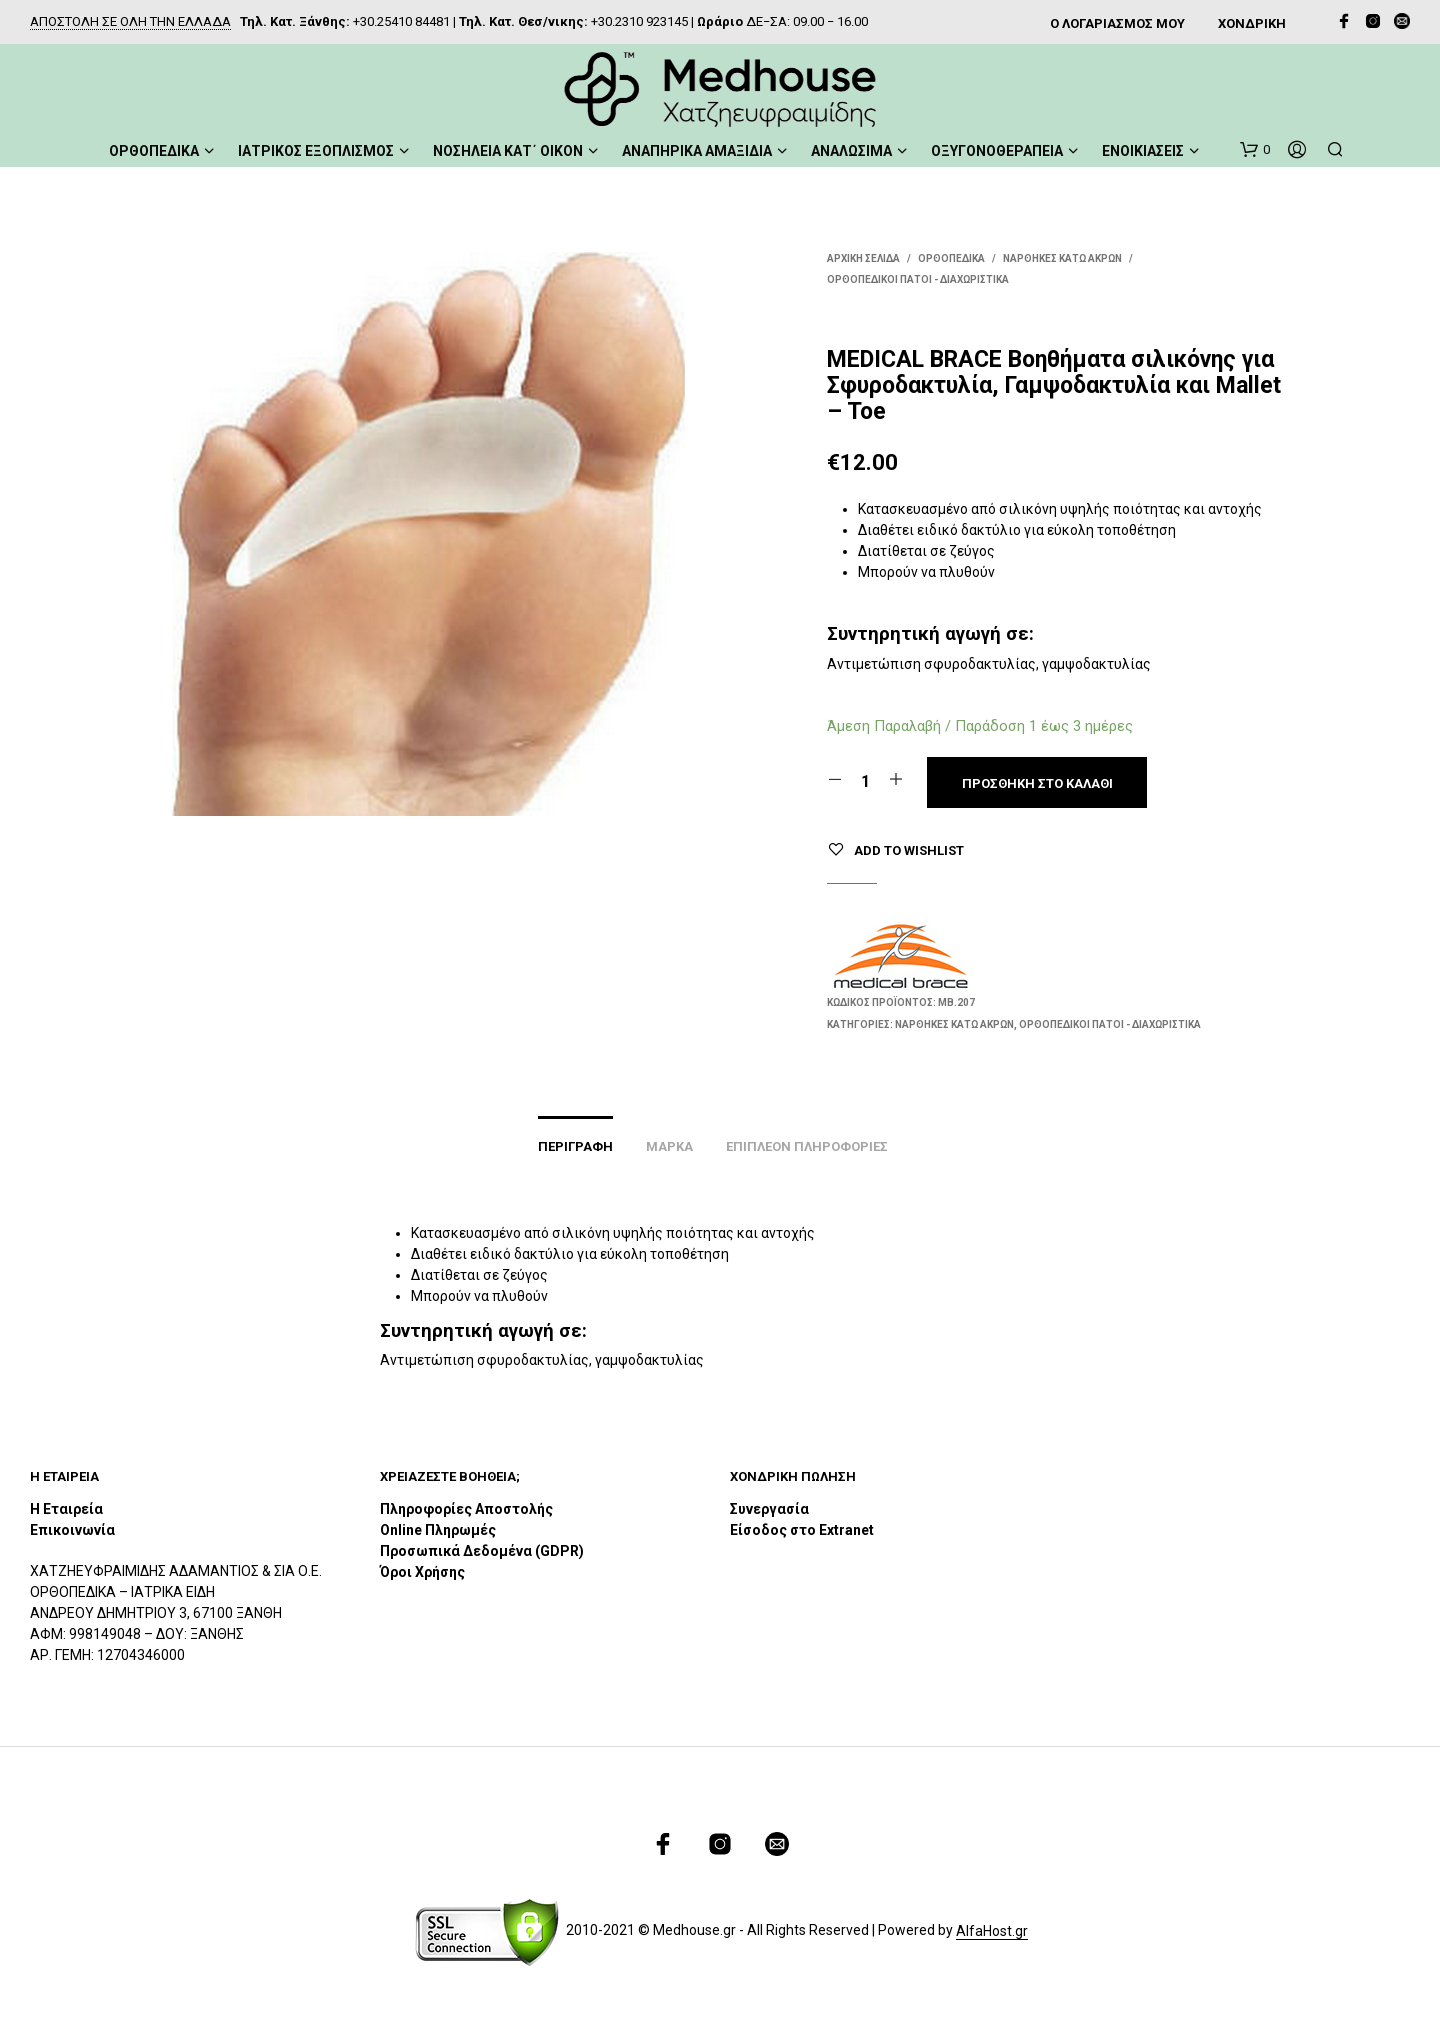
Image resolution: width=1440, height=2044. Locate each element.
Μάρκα (669, 1146)
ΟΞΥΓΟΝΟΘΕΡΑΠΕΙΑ (997, 151)
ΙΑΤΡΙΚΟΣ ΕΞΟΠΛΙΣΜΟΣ (316, 151)
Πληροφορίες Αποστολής (466, 1509)
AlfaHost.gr (992, 1931)
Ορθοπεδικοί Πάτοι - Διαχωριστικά (918, 279)
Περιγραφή (575, 1146)
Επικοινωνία (72, 1530)
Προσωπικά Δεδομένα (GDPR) (482, 1551)
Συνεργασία (769, 1509)
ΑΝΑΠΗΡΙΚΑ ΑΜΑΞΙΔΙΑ (697, 151)
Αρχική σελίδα (863, 258)
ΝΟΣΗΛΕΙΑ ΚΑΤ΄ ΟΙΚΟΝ (508, 151)
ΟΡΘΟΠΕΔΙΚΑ (154, 151)
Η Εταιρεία (66, 1509)
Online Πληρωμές (438, 1530)
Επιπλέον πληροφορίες (807, 1146)
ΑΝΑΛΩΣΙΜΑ (851, 151)
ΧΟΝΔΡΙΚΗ (1252, 23)
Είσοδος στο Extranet (803, 1530)
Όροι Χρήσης (422, 1572)
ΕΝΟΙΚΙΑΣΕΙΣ (1143, 151)
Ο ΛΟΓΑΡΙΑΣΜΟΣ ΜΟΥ (1117, 23)
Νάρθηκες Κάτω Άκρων (1062, 258)
